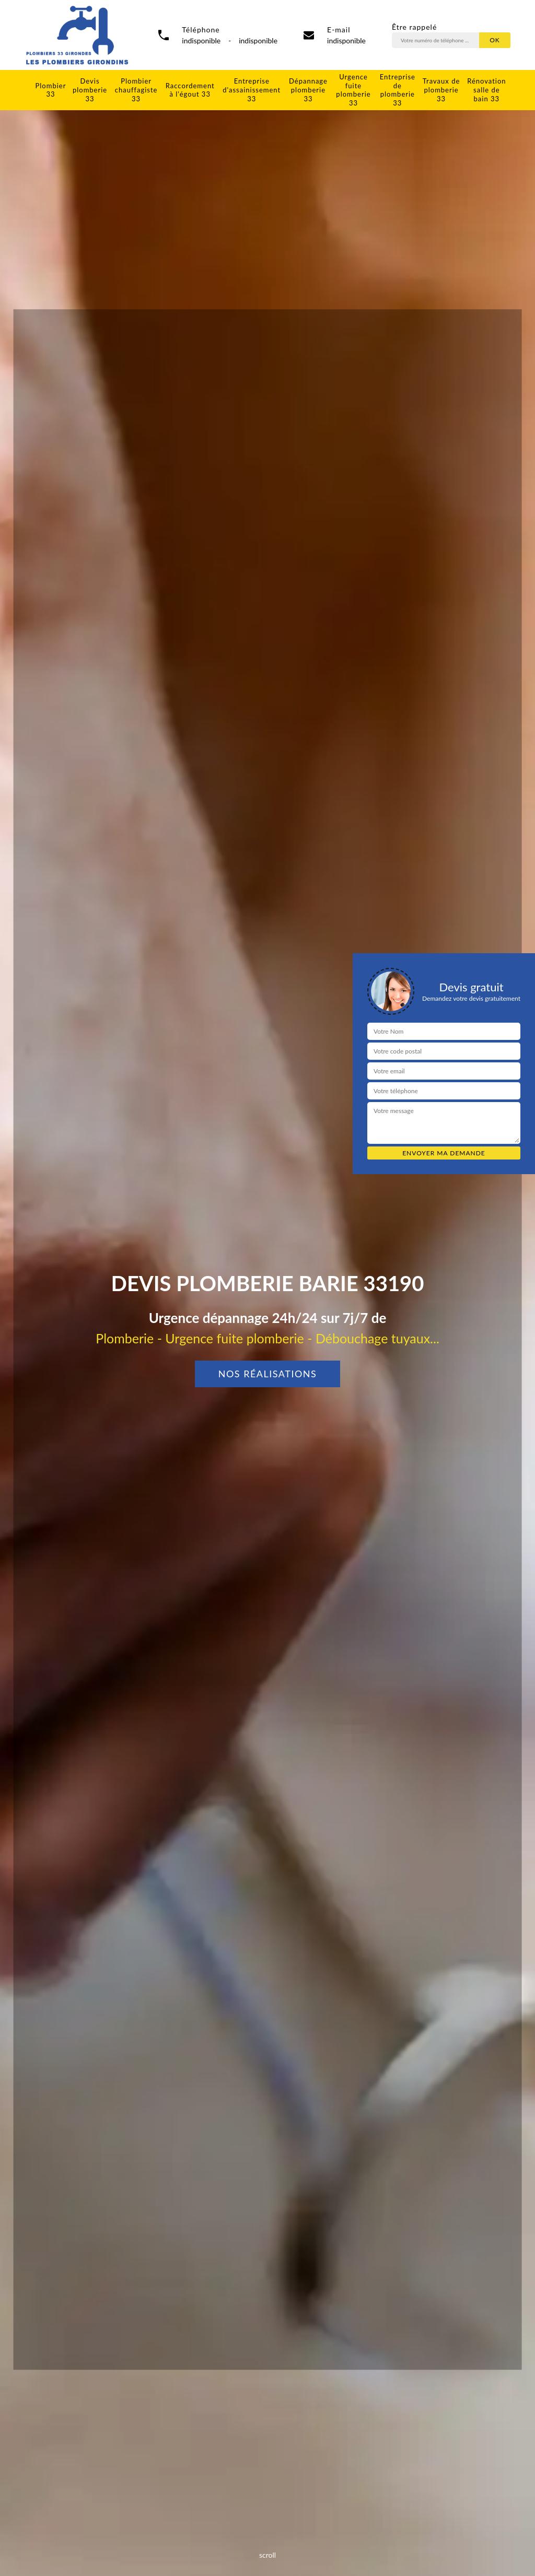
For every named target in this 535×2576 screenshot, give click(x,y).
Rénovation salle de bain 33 (486, 90)
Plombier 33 (51, 90)
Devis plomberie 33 (90, 90)
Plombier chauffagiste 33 (136, 90)
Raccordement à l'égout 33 (190, 90)
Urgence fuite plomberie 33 (353, 90)
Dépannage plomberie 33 (308, 90)
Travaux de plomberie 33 (441, 90)
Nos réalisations (267, 1373)
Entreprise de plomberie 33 (397, 90)
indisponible (346, 40)
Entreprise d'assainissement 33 (252, 90)
